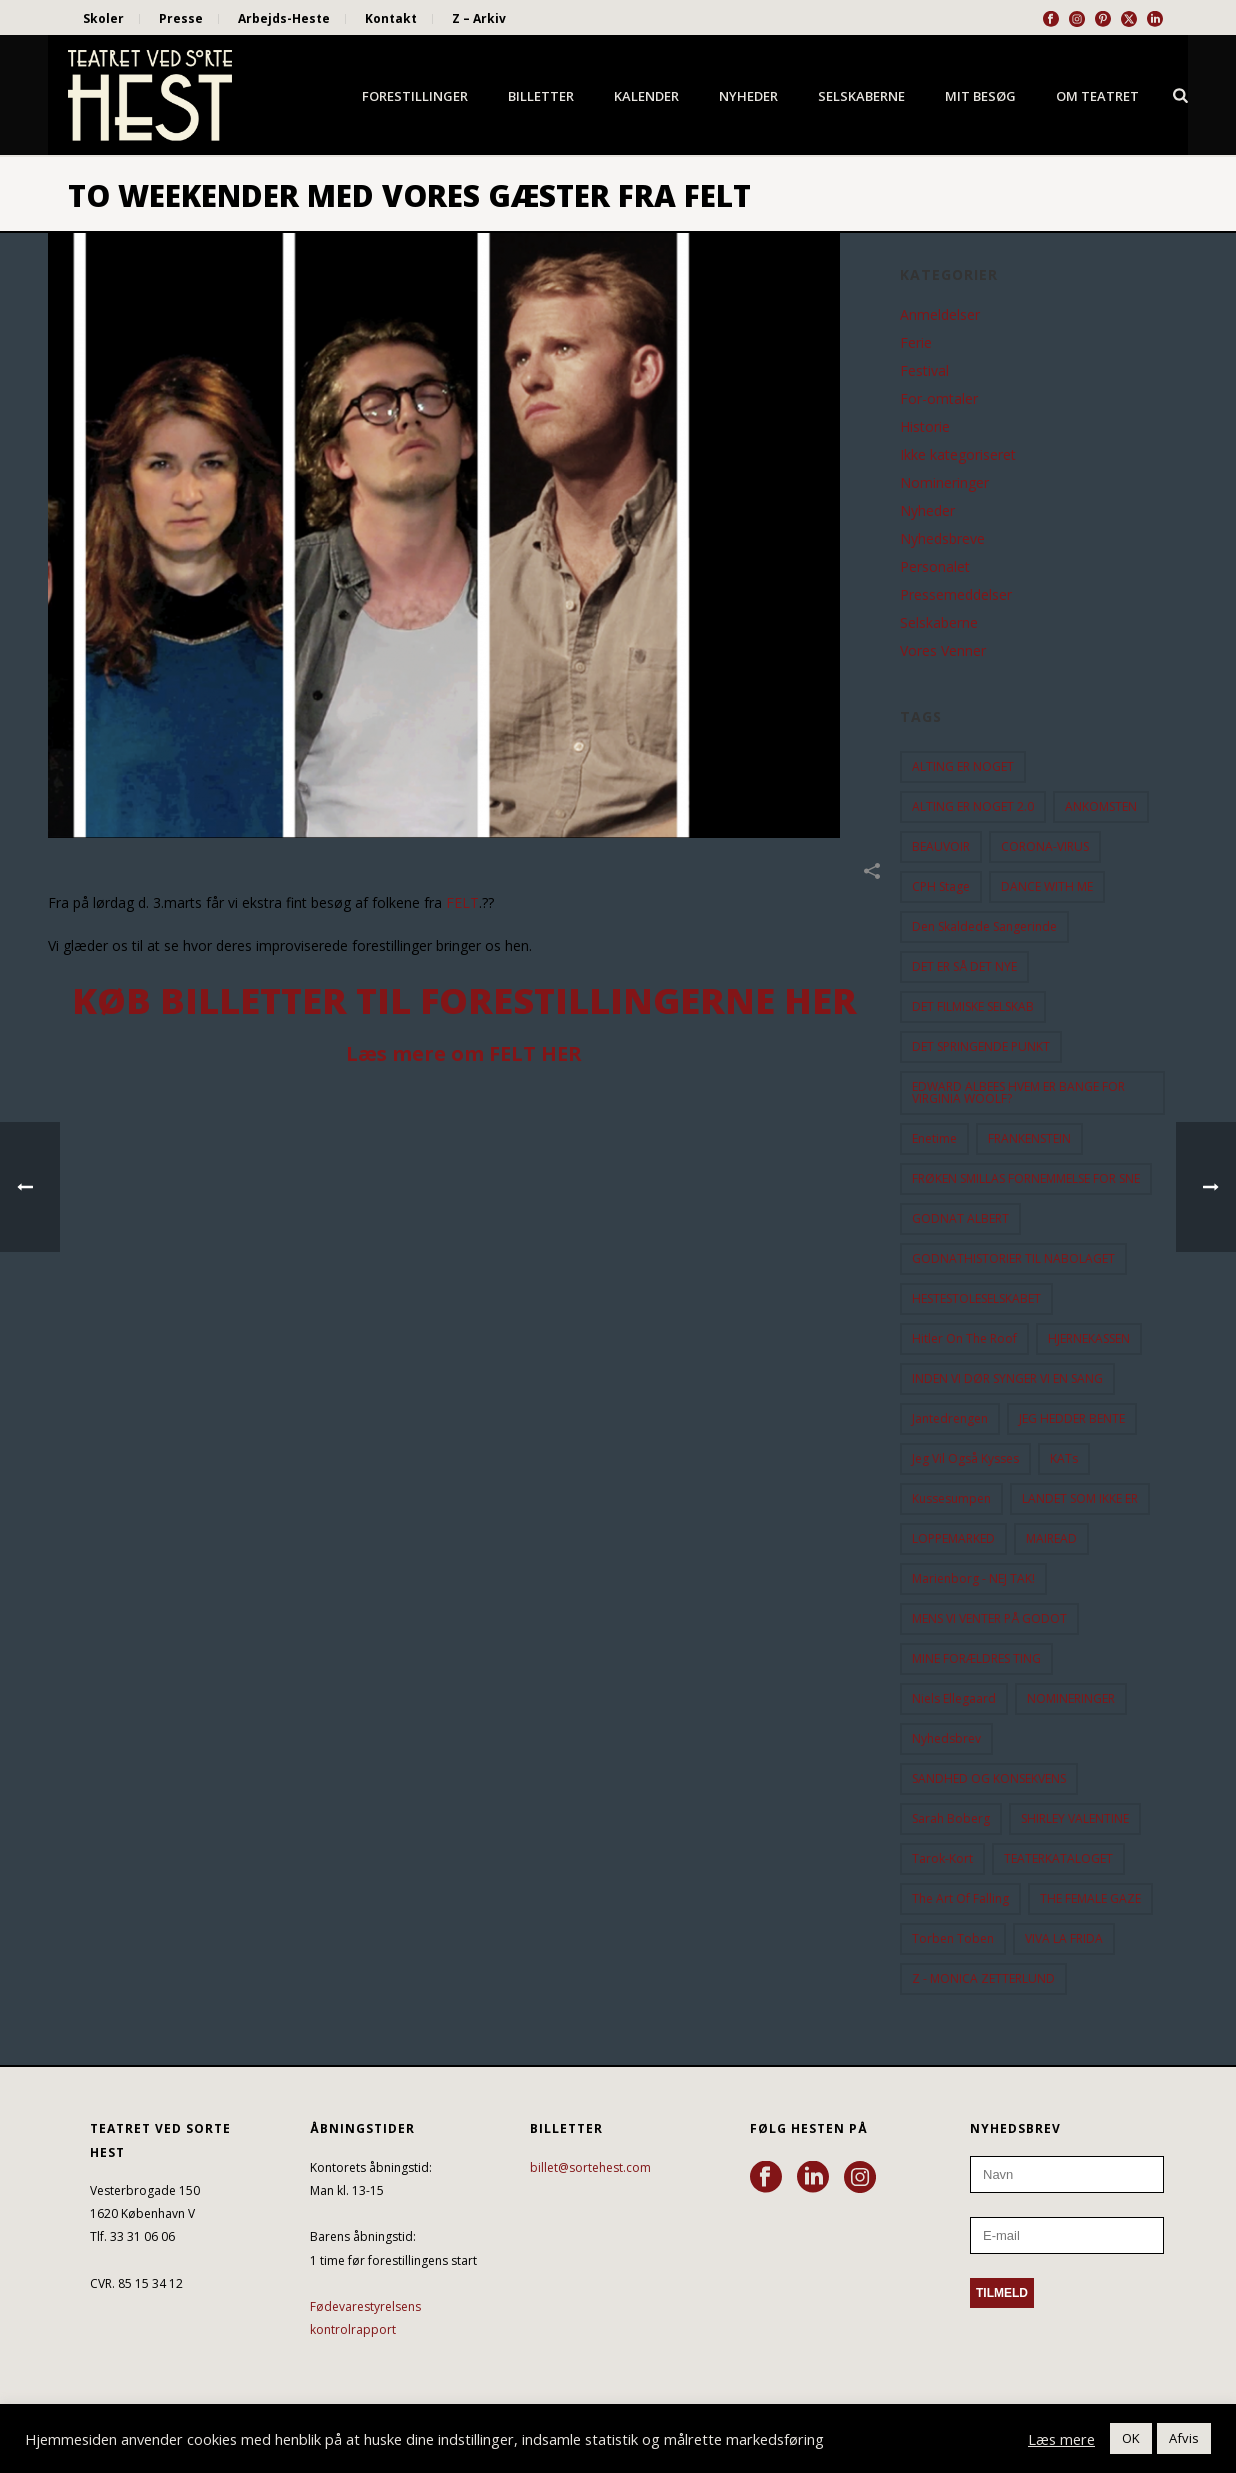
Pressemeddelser (956, 595)
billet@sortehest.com (590, 2167)
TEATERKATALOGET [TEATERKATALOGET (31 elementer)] (1058, 1858)
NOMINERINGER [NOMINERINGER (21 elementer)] (1071, 1698)
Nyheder (748, 96)
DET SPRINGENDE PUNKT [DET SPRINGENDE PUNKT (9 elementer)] (981, 1046)
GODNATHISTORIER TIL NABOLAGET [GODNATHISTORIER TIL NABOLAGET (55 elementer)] (1013, 1258)
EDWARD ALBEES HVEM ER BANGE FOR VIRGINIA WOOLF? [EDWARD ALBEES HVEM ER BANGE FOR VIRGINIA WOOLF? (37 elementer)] (1018, 1092)
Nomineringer (944, 483)
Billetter (541, 96)
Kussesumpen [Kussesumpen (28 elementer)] (951, 1498)
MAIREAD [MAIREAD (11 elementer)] (1051, 1538)
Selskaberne (861, 96)
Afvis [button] (1184, 2438)
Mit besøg (980, 96)
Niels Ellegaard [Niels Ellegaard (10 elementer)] (954, 1698)
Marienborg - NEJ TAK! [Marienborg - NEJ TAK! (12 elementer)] (973, 1578)
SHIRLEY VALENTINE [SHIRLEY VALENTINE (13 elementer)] (1075, 1818)
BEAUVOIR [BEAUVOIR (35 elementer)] (941, 846)
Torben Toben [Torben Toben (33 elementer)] (953, 1938)
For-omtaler (939, 399)
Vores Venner (943, 651)
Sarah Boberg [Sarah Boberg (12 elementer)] (951, 1818)
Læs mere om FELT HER (464, 1053)
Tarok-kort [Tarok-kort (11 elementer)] (942, 1858)
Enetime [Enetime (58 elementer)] (934, 1138)
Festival (924, 371)
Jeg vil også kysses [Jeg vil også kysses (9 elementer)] (965, 1458)
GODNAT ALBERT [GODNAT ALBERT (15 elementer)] (960, 1218)
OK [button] (1131, 2438)
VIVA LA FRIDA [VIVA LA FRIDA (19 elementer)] (1064, 1938)
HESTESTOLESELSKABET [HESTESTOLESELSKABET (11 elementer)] (976, 1298)
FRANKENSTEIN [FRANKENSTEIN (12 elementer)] (1029, 1138)
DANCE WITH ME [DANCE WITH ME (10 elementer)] (1047, 886)
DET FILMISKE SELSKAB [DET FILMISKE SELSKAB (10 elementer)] (973, 1006)
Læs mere (1061, 2439)
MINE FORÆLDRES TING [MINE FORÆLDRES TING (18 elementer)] (976, 1658)
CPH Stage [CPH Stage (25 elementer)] (941, 886)
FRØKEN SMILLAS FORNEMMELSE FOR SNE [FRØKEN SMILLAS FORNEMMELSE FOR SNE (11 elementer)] (1026, 1178)
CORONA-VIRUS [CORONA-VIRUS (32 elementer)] (1045, 846)
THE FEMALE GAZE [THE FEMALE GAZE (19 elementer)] (1090, 1898)
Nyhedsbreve (942, 539)
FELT (462, 902)
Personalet (935, 567)
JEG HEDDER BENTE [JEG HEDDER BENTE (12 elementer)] (1072, 1418)
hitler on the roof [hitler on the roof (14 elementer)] (964, 1338)
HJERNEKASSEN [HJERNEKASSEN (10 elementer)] (1089, 1338)
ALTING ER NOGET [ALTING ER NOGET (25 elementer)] (963, 766)
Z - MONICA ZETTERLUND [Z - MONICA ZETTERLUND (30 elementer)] (983, 1978)
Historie (925, 427)
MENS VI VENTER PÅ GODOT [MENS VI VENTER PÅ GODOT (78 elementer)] (989, 1618)
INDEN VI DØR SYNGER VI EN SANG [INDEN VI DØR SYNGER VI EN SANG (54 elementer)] (1007, 1378)
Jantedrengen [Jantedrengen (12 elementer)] (950, 1418)
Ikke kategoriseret (958, 455)
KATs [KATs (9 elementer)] (1064, 1458)
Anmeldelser (940, 315)
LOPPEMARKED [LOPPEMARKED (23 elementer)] (953, 1538)
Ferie (916, 343)
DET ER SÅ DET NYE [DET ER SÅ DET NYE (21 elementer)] (964, 966)
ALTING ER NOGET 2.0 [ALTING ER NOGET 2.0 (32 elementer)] (973, 806)
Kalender (646, 96)
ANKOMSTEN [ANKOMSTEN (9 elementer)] (1101, 806)
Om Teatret (1097, 96)
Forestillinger (415, 96)
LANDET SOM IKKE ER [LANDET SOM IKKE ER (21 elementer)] (1080, 1498)
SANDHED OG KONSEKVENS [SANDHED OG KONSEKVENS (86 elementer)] (989, 1778)
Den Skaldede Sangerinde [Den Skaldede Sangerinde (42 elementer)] (984, 926)
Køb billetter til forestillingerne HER (464, 1000)
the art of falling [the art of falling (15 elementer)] (960, 1898)
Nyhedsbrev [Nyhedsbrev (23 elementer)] (946, 1738)
